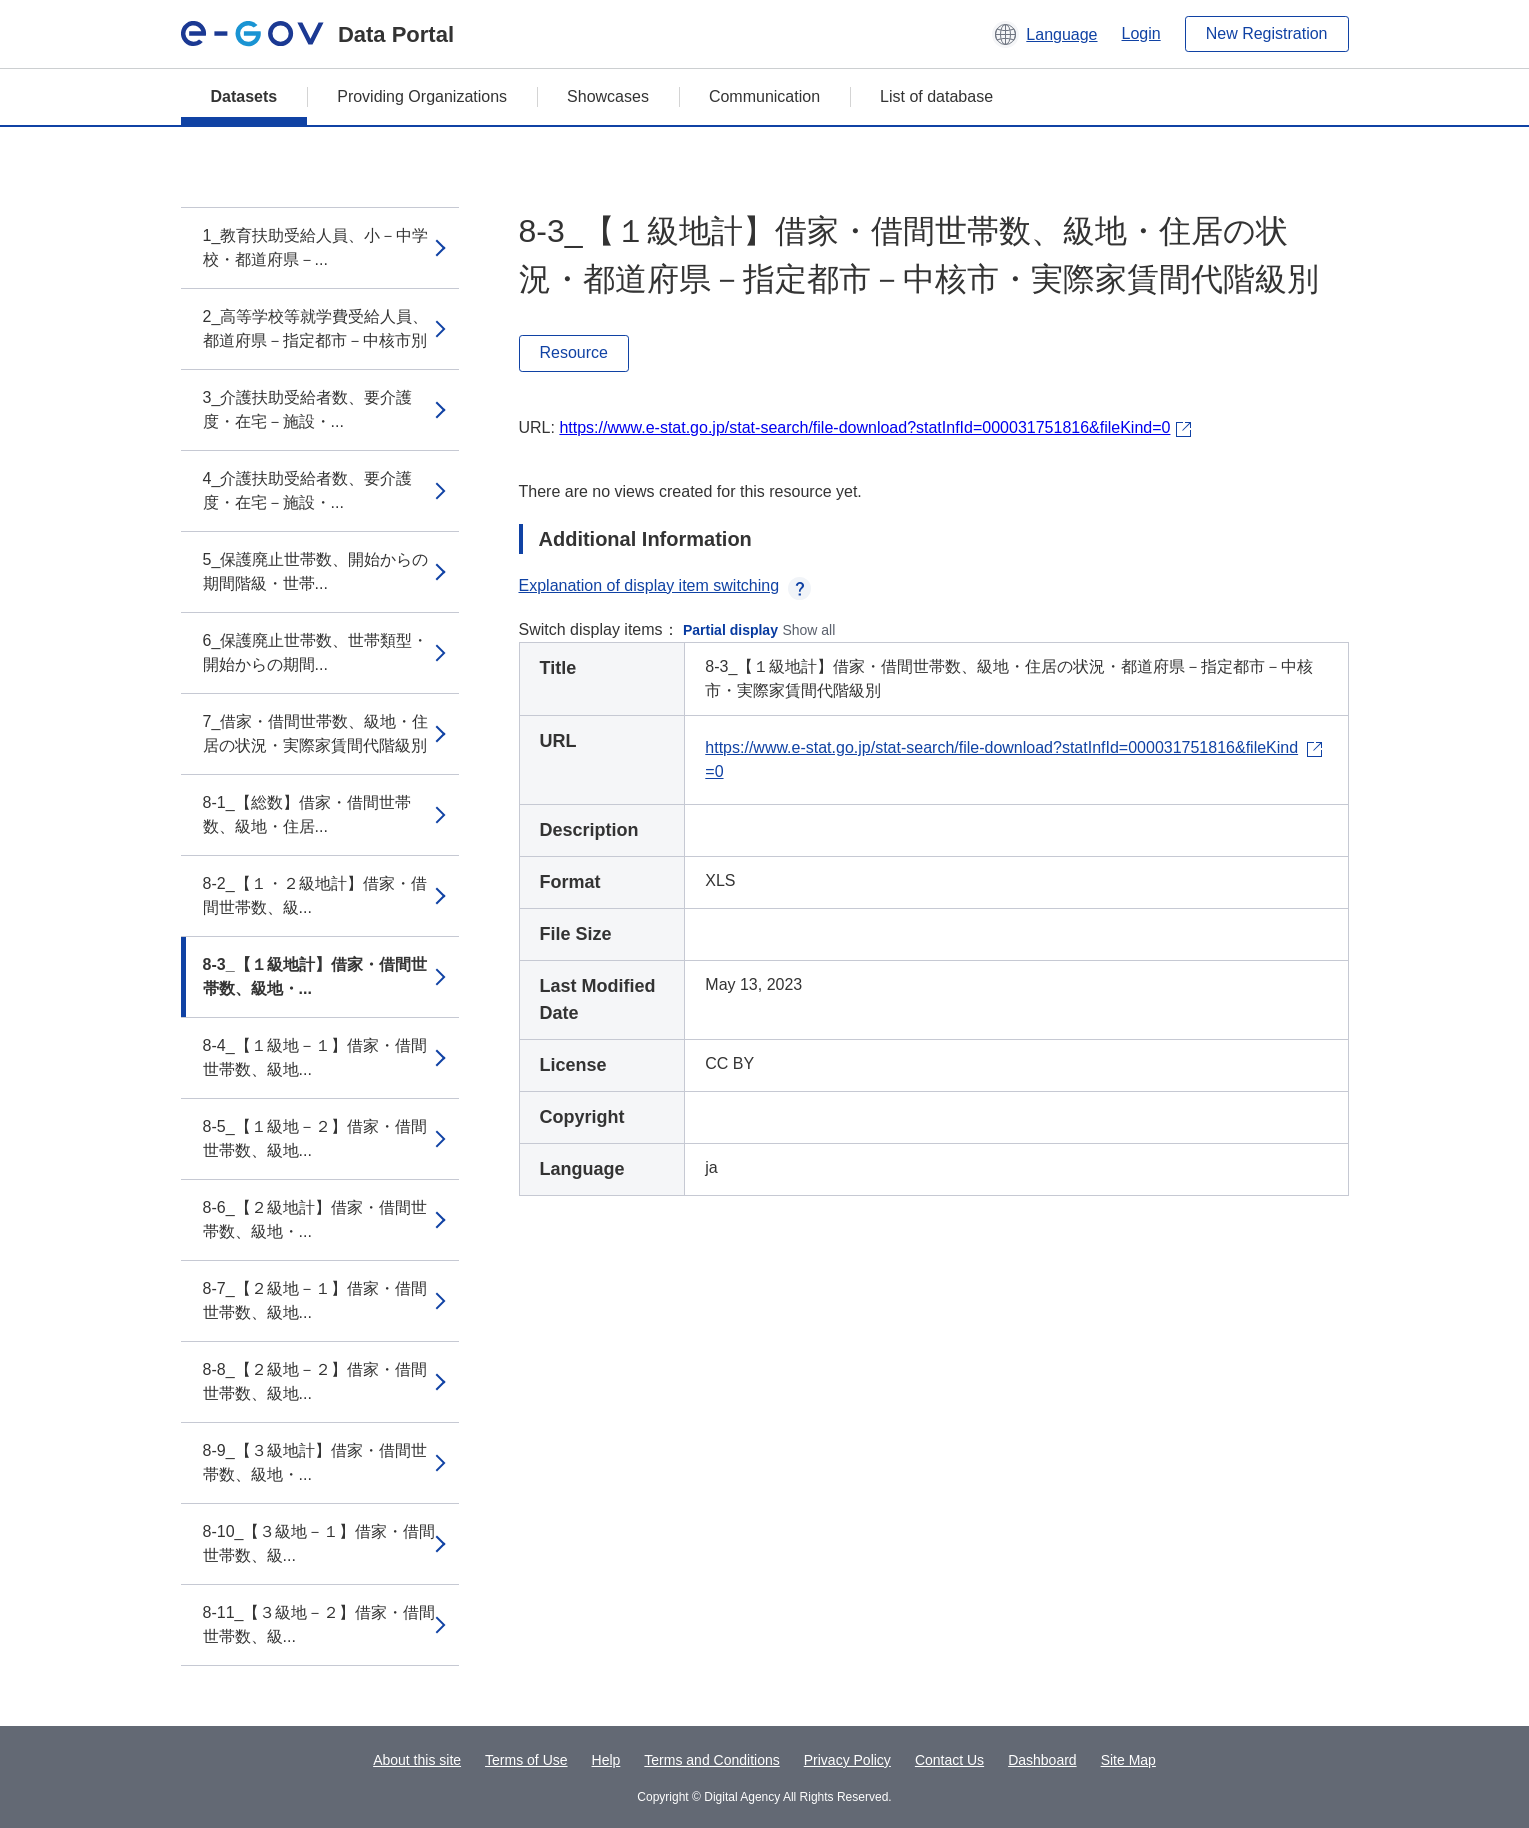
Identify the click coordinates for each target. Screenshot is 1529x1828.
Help (606, 1760)
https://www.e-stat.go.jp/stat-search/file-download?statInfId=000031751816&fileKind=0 (864, 427)
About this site (417, 1760)
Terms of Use (526, 1760)
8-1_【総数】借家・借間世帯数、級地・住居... (307, 814)
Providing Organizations (422, 96)
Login (1141, 33)
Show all (808, 630)
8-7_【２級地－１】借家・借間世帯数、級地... (315, 1300)
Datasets (244, 96)
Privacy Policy (847, 1760)
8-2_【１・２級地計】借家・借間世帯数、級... (315, 895)
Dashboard (1042, 1760)
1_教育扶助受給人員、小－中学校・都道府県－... (316, 247)
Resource (574, 352)
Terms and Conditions (711, 1760)
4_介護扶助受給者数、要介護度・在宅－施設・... (308, 490)
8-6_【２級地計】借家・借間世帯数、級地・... (315, 1219)
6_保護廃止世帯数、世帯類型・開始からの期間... (316, 652)
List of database (936, 96)
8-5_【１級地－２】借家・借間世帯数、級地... (315, 1138)
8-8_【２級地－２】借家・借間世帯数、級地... (315, 1381)
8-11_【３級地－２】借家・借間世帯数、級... (319, 1624)
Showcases (608, 96)
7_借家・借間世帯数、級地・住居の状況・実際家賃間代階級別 (316, 733)
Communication (764, 96)
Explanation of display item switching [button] (665, 585)
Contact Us (949, 1760)
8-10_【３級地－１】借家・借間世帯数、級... (319, 1543)
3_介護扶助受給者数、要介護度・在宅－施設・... (308, 409)
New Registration (1267, 33)
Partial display (730, 630)
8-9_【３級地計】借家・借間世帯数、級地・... (315, 1462)
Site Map (1128, 1760)
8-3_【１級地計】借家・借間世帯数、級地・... (315, 976)
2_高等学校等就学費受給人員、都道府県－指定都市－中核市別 (316, 328)
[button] (1044, 34)
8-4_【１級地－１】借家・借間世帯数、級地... (315, 1057)
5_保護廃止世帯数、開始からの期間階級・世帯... (316, 571)
